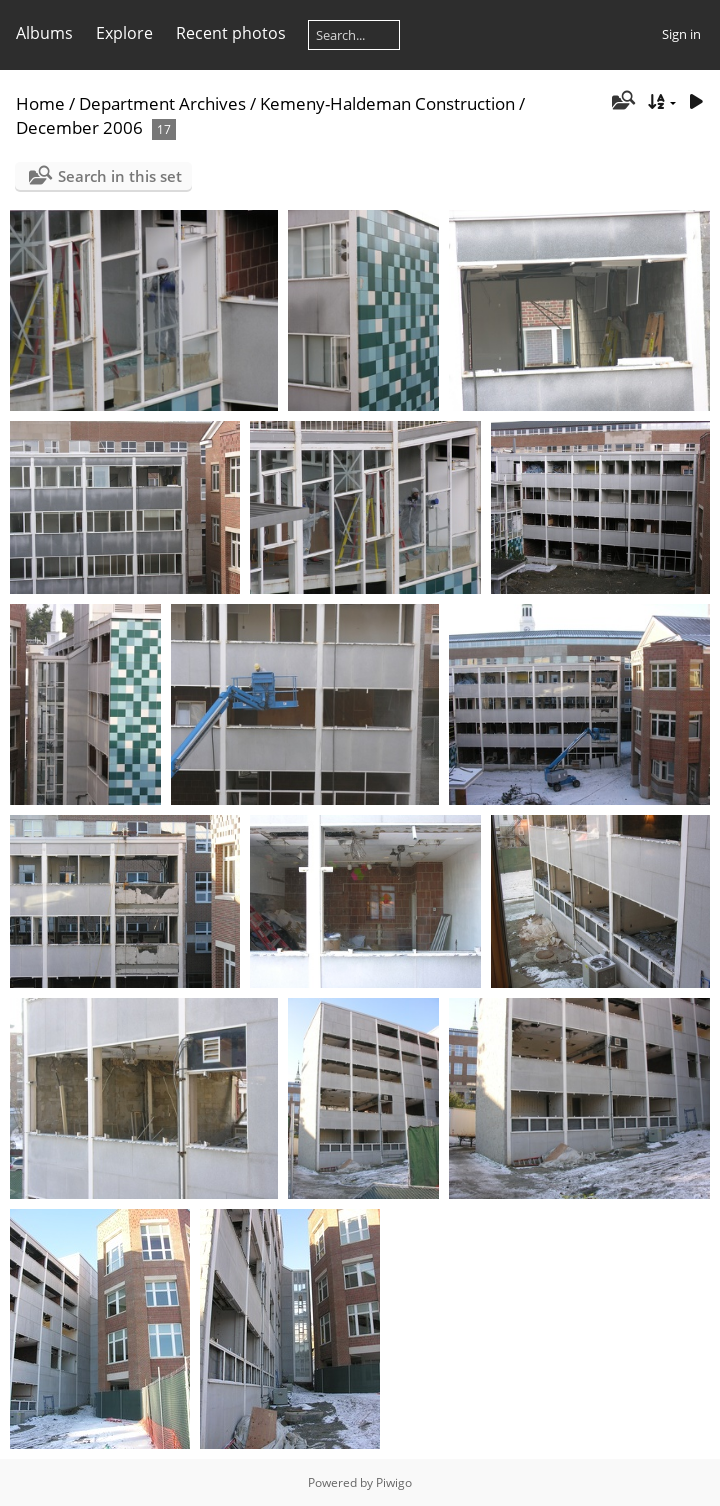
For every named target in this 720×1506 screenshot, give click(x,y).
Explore (124, 33)
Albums (44, 33)
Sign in (681, 34)
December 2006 (79, 127)
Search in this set (120, 176)
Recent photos (231, 33)
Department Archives (162, 103)
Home (40, 103)
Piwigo (394, 1482)
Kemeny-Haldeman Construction (387, 103)
